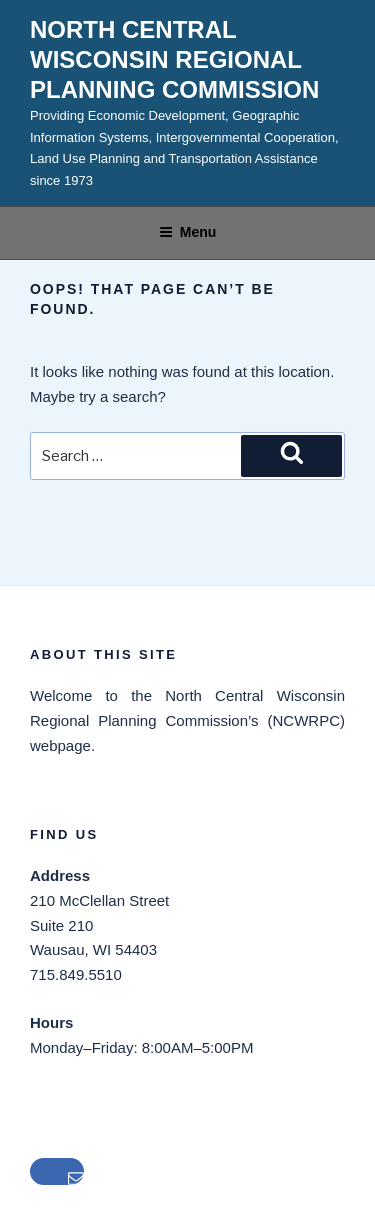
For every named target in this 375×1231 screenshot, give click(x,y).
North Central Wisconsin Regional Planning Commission (174, 59)
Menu (188, 232)
